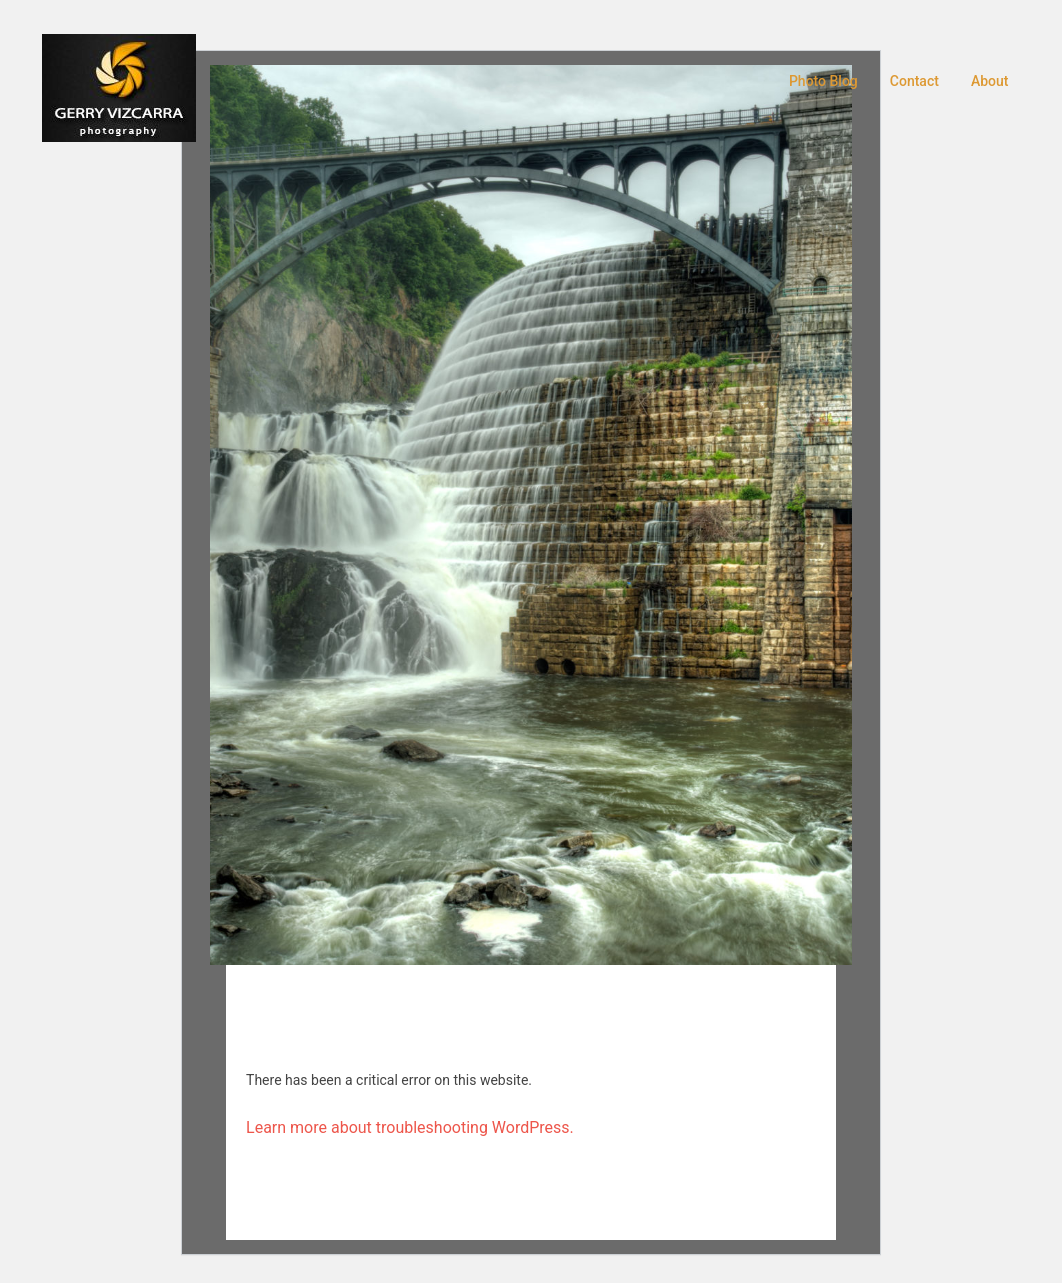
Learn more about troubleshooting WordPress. (410, 1127)
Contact (914, 81)
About (990, 81)
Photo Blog (823, 81)
